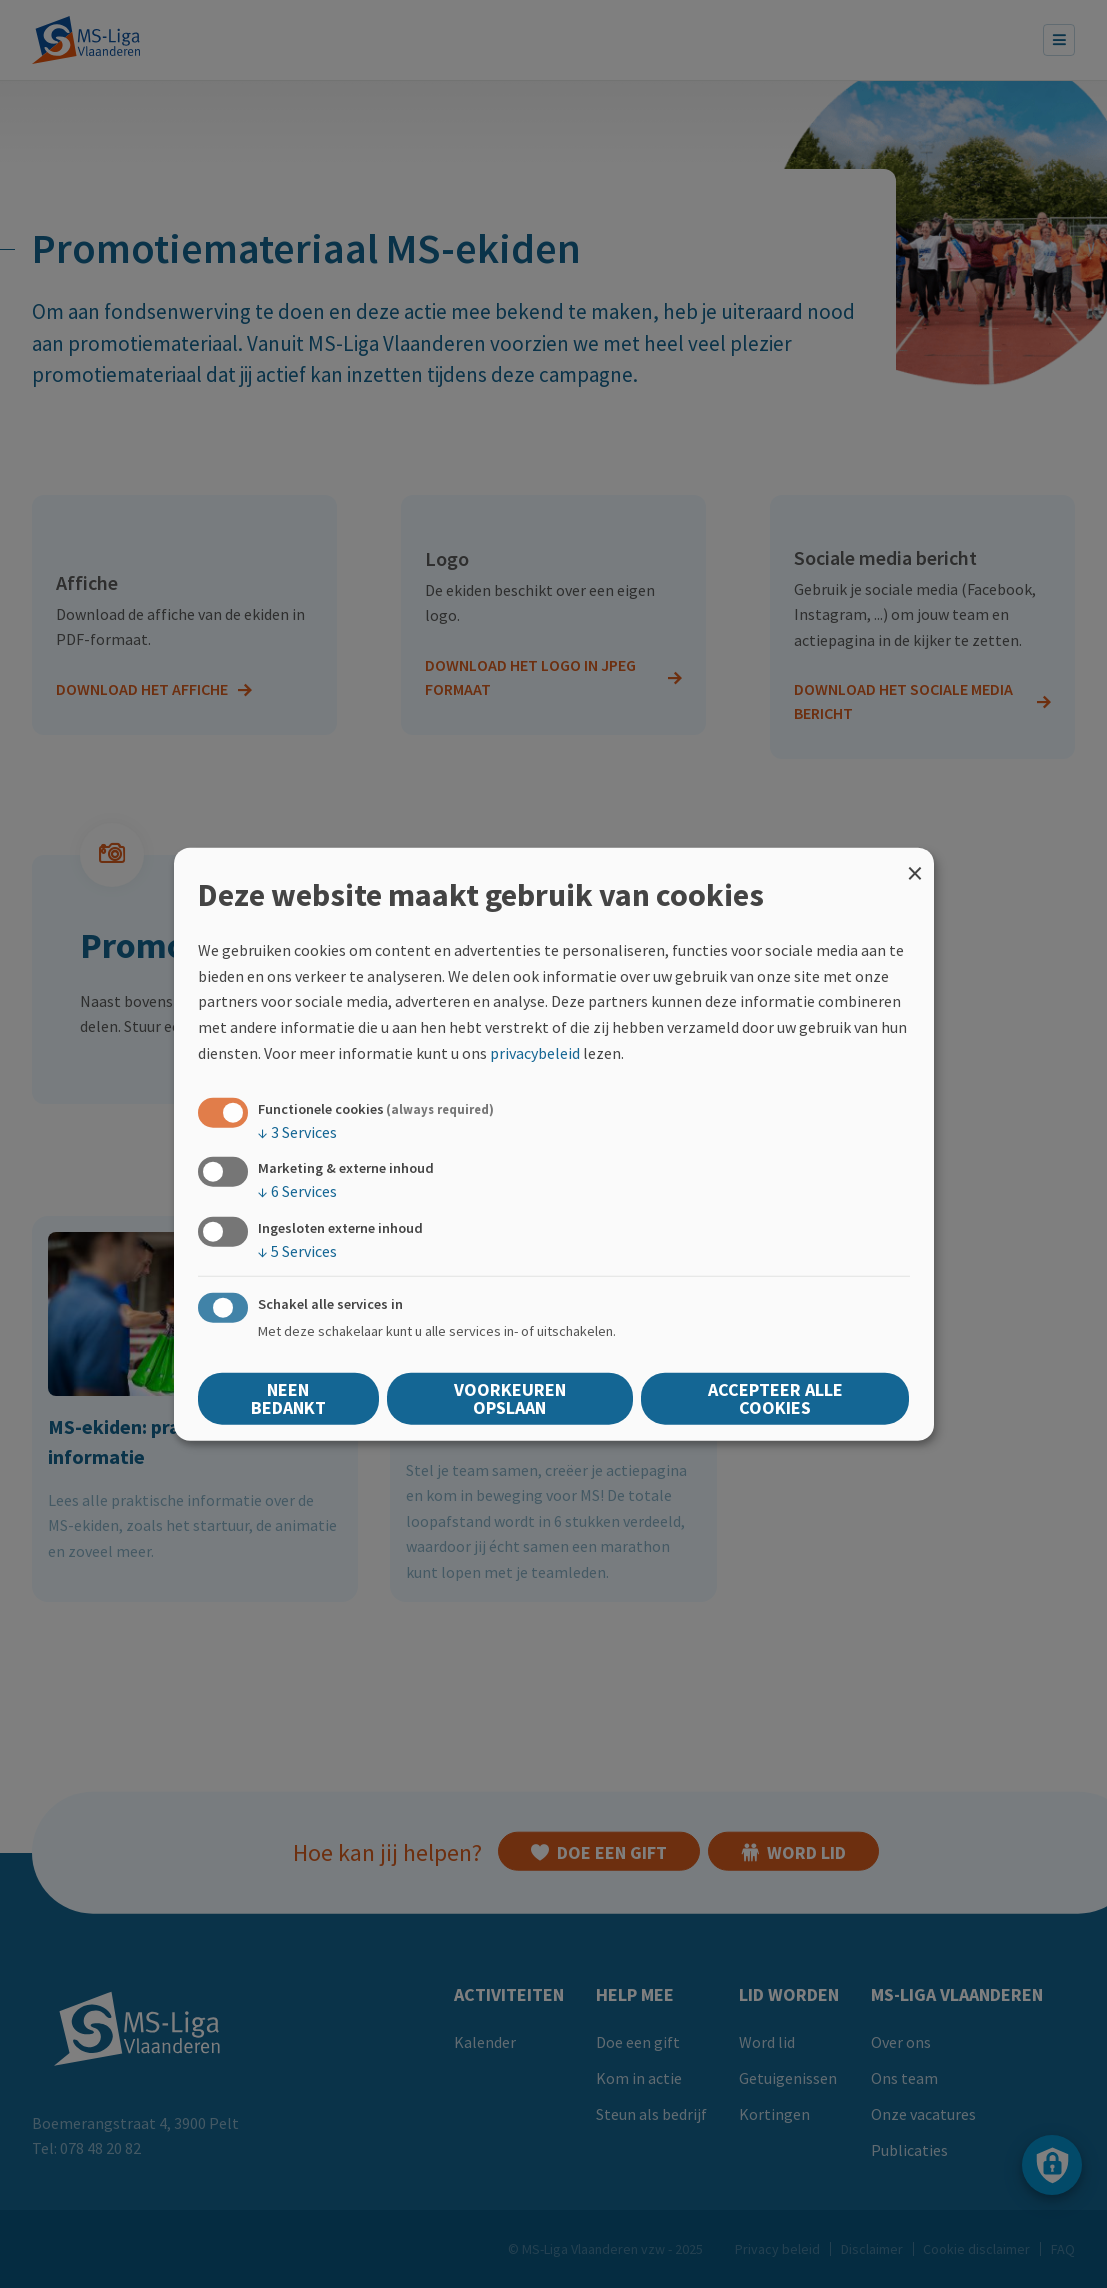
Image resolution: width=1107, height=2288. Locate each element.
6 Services (297, 1191)
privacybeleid (535, 1052)
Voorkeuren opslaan (510, 1397)
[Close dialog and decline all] (915, 860)
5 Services (297, 1250)
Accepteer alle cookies (775, 1397)
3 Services (297, 1132)
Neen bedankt (288, 1397)
